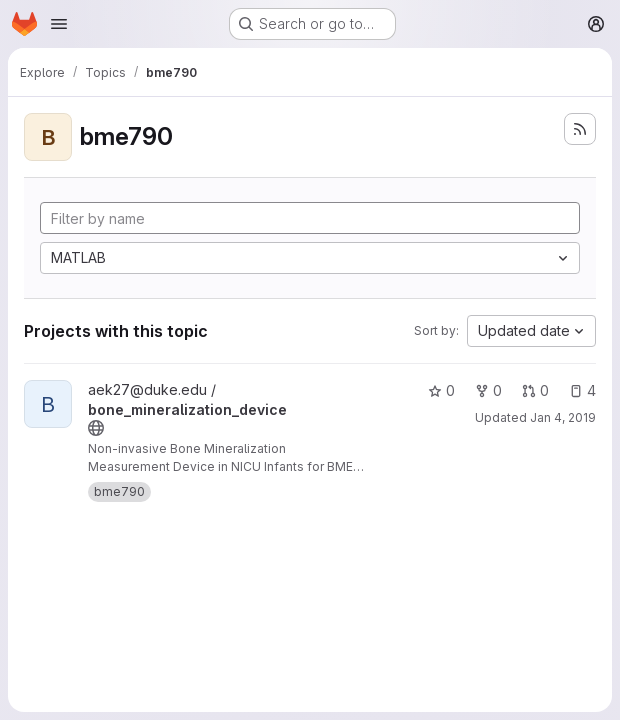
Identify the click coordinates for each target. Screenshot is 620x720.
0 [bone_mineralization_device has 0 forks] (488, 390)
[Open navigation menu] (59, 24)
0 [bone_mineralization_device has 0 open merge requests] (535, 390)
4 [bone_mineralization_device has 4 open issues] (582, 390)
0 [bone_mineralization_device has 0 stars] (441, 390)
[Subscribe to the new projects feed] (580, 129)
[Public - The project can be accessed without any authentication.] (96, 428)
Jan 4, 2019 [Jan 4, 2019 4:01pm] (563, 417)
